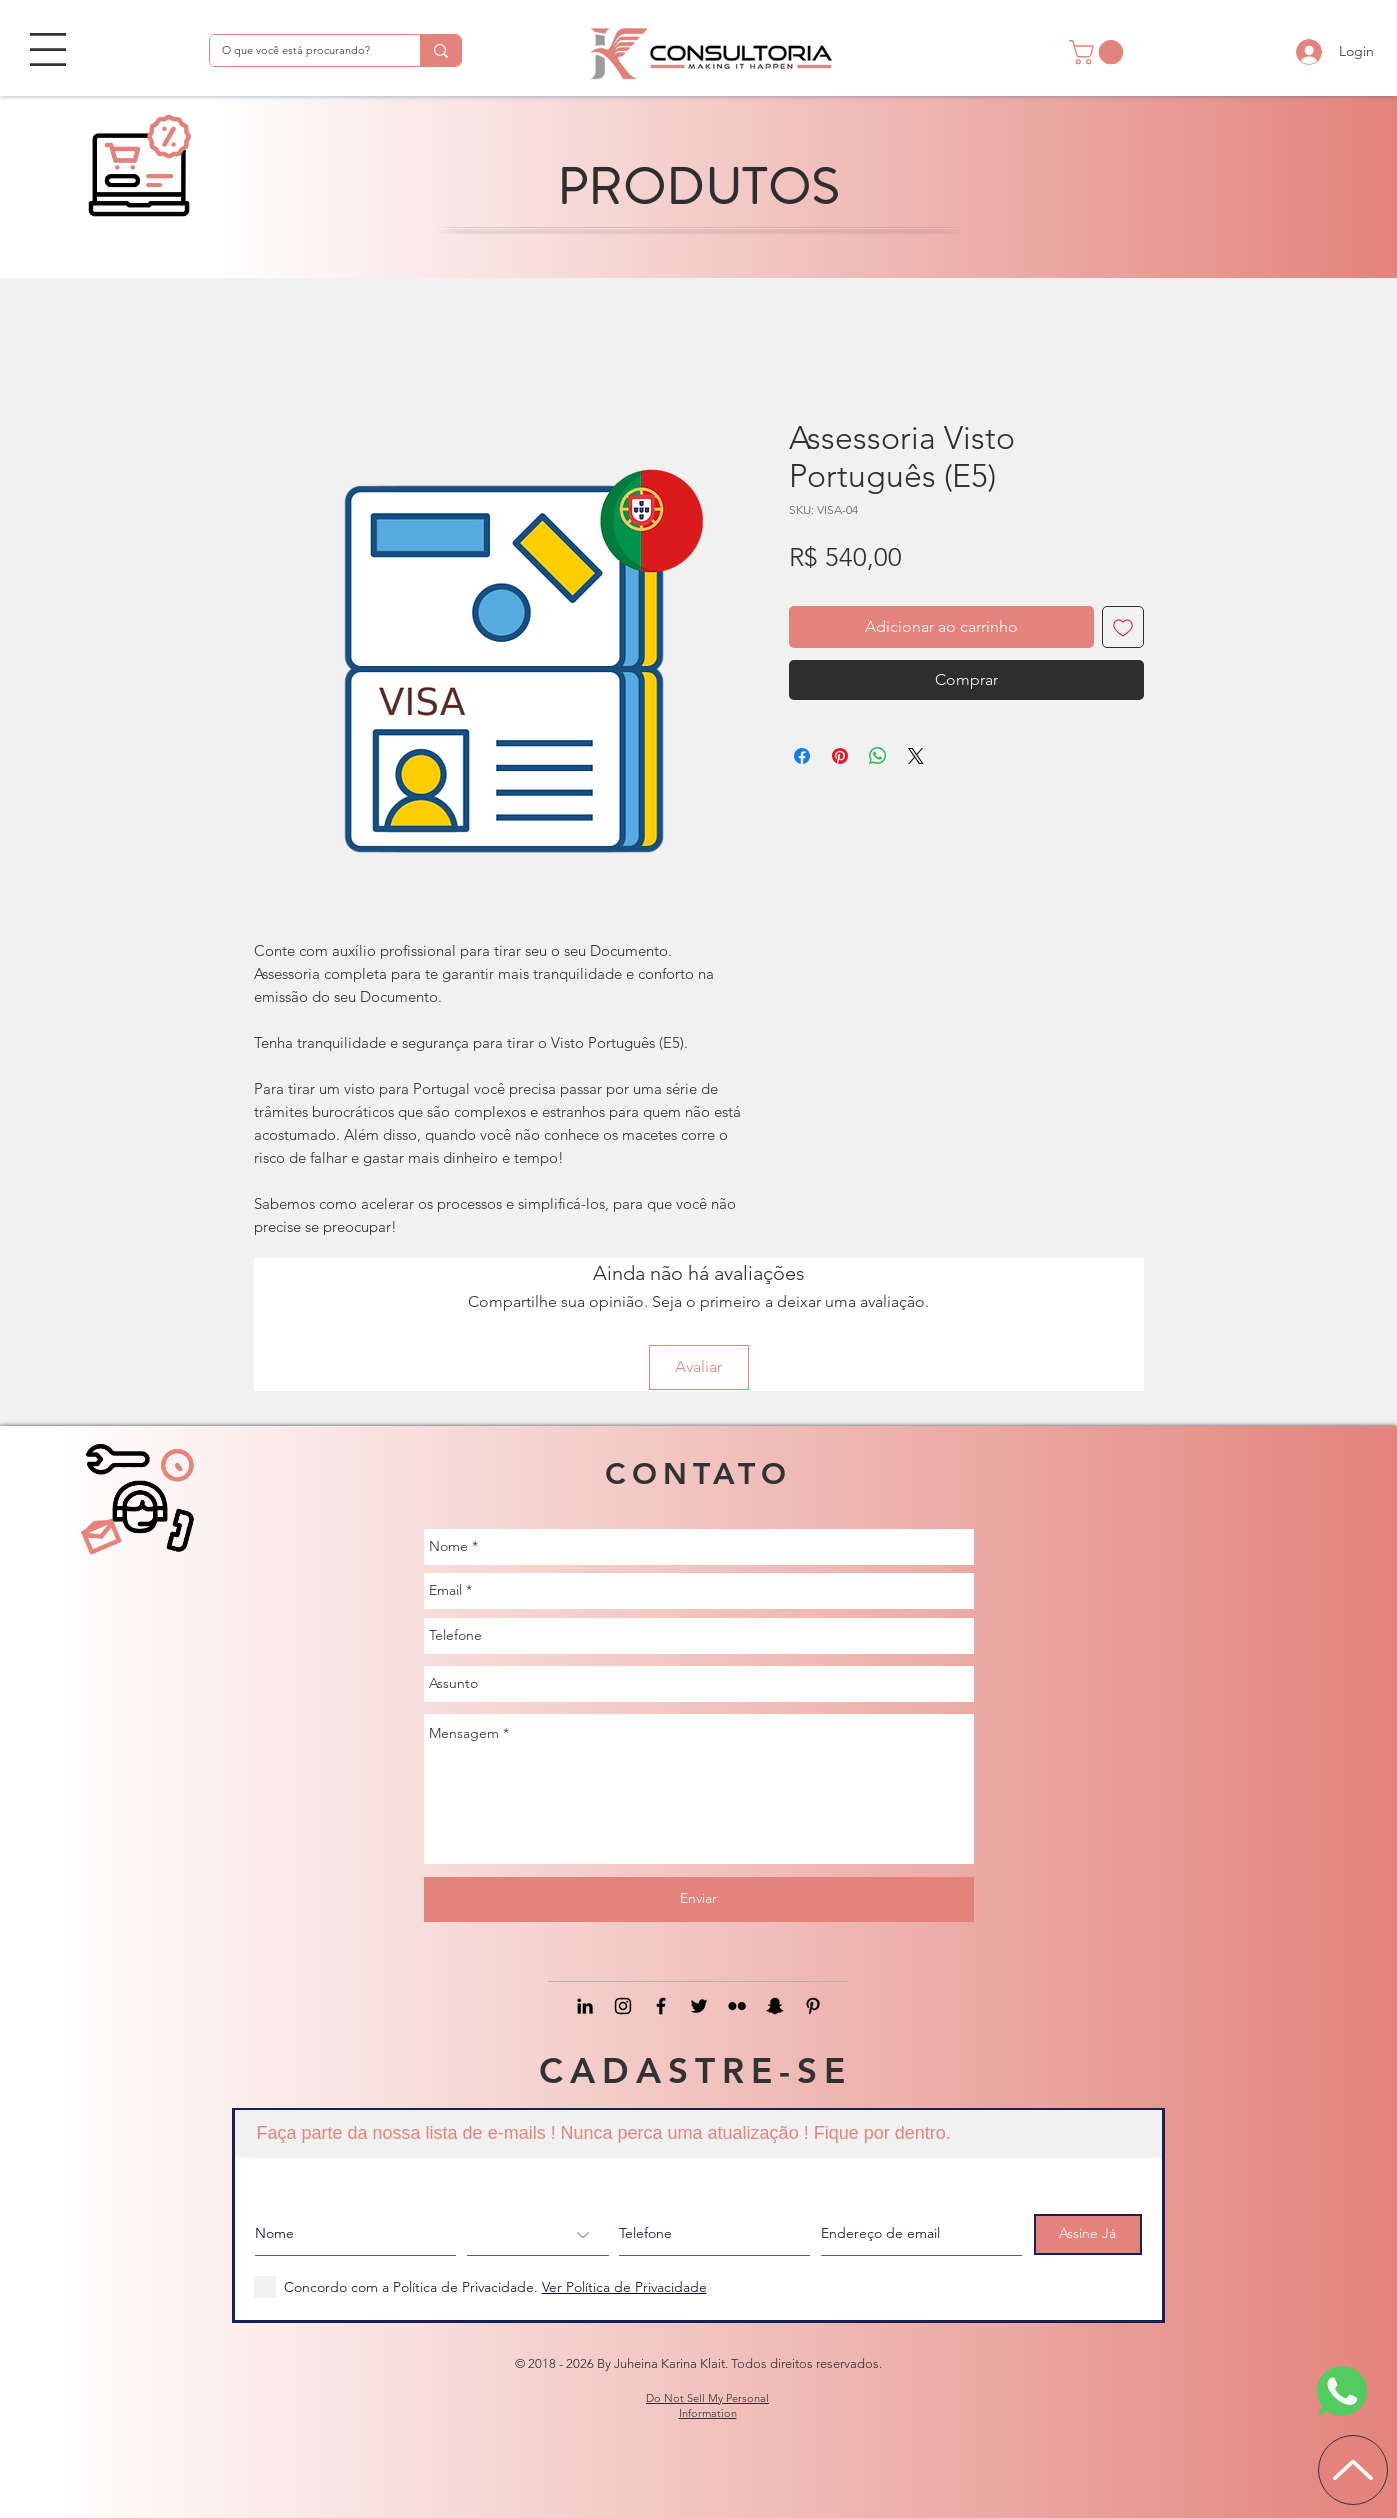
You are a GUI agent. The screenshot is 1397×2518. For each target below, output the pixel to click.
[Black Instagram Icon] (623, 2006)
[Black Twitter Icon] (699, 2006)
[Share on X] (916, 756)
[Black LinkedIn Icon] (585, 2006)
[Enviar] (699, 1899)
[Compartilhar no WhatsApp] (878, 756)
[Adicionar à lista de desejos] (1123, 627)
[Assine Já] (1088, 2234)
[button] (48, 49)
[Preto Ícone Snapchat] (775, 2006)
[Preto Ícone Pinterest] (813, 2006)
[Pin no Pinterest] (840, 756)
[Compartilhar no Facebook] (802, 756)
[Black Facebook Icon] (661, 2006)
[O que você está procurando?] (300, 50)
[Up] (1353, 2470)
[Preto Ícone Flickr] (737, 2006)
